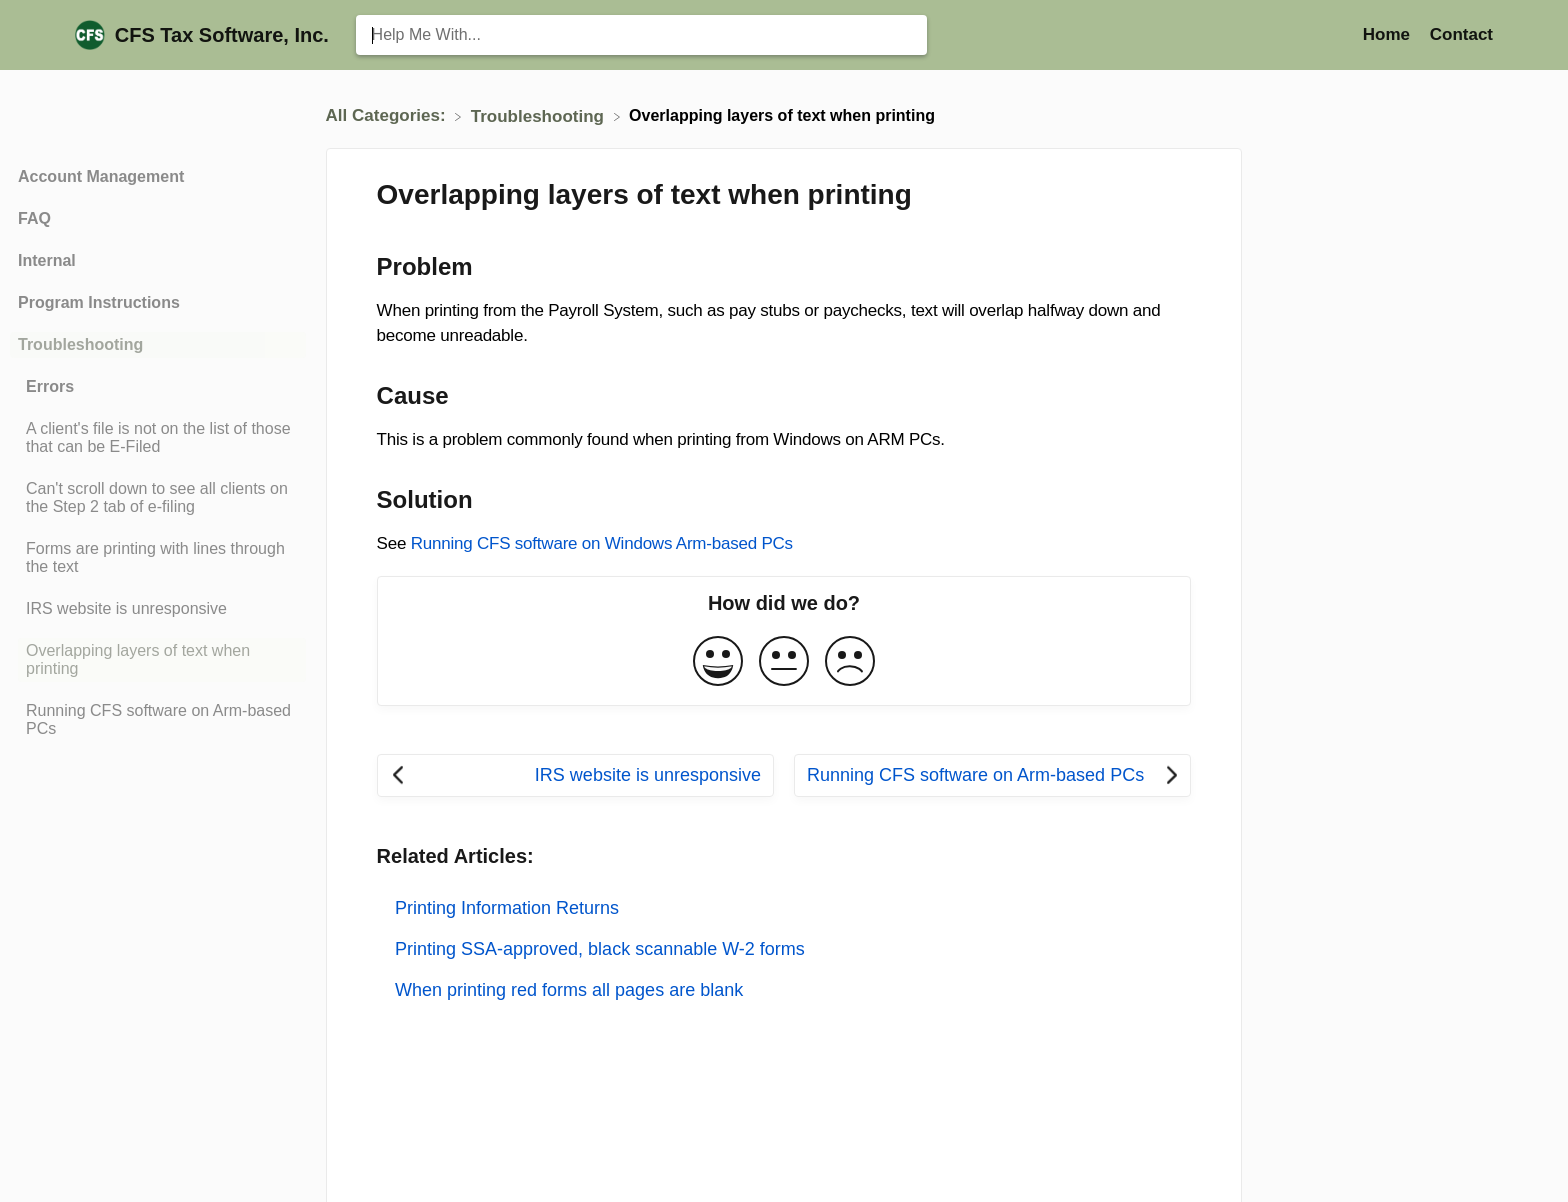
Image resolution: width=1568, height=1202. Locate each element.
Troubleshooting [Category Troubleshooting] (80, 344)
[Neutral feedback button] (784, 662)
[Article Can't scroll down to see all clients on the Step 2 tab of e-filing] (158, 498)
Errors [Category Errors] (50, 386)
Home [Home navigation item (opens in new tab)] (1389, 34)
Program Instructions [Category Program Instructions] (99, 302)
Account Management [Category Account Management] (101, 176)
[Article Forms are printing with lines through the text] (158, 558)
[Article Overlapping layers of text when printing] (158, 660)
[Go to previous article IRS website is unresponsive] (575, 775)
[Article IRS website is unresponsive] (158, 609)
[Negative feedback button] (850, 662)
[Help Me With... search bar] (641, 35)
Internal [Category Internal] (47, 260)
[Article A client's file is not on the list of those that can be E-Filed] (158, 438)
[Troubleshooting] (540, 115)
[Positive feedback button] (718, 662)
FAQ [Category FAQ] (34, 218)
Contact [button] (1461, 34)
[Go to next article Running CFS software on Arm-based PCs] (992, 775)
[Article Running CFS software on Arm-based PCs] (158, 720)
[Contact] (1461, 34)
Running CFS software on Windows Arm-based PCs (602, 543)
